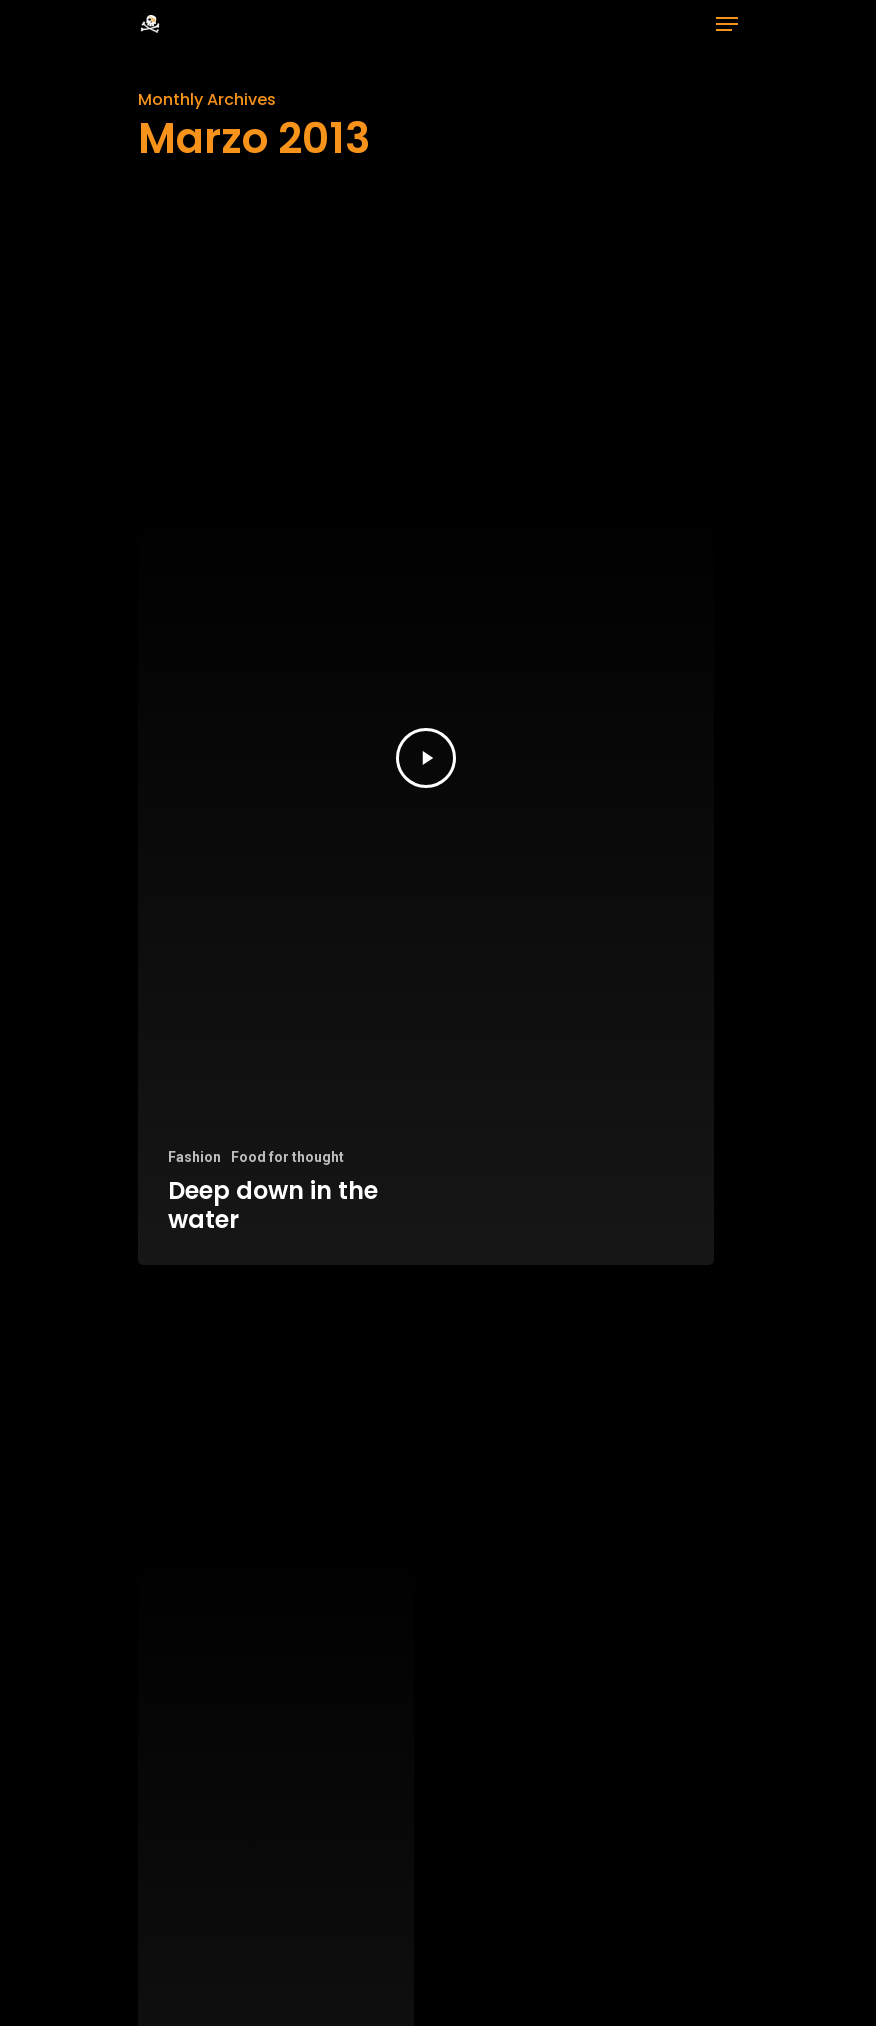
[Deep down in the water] (426, 758)
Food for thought (287, 1157)
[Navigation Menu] (727, 24)
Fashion (194, 1157)
